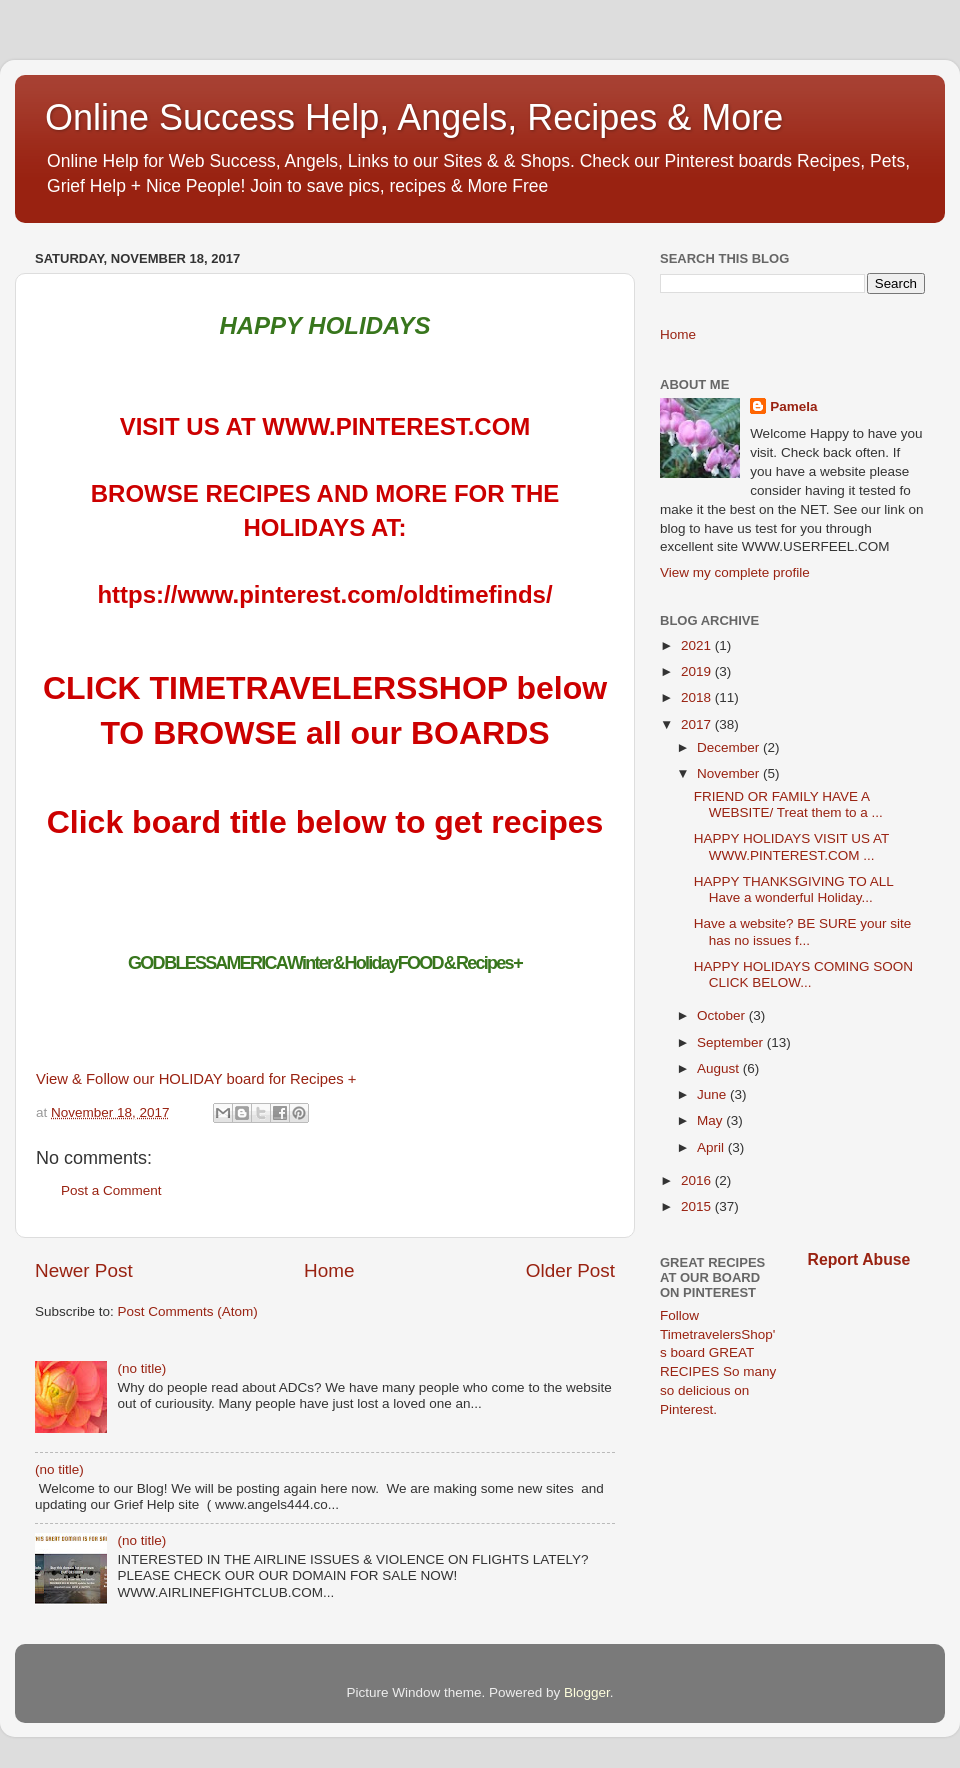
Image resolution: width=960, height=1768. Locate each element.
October (723, 1015)
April (712, 1147)
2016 (698, 1180)
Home (329, 1270)
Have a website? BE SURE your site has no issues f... (803, 931)
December (730, 747)
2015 (698, 1206)
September (732, 1042)
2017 (698, 724)
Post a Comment (111, 1190)
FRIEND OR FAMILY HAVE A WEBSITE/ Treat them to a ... (788, 804)
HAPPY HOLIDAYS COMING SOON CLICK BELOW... (803, 974)
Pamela (793, 406)
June (713, 1094)
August (720, 1068)
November (730, 773)
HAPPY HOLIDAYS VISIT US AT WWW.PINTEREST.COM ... (791, 846)
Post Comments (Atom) (188, 1311)
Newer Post (84, 1270)
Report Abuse (859, 1259)
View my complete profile (735, 572)
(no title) (141, 1368)
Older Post (570, 1270)
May (711, 1120)
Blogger (587, 1692)
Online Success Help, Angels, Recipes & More (414, 117)
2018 (698, 697)
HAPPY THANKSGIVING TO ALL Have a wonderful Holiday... (794, 889)
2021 (698, 645)
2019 (698, 671)
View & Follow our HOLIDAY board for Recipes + (196, 1079)
